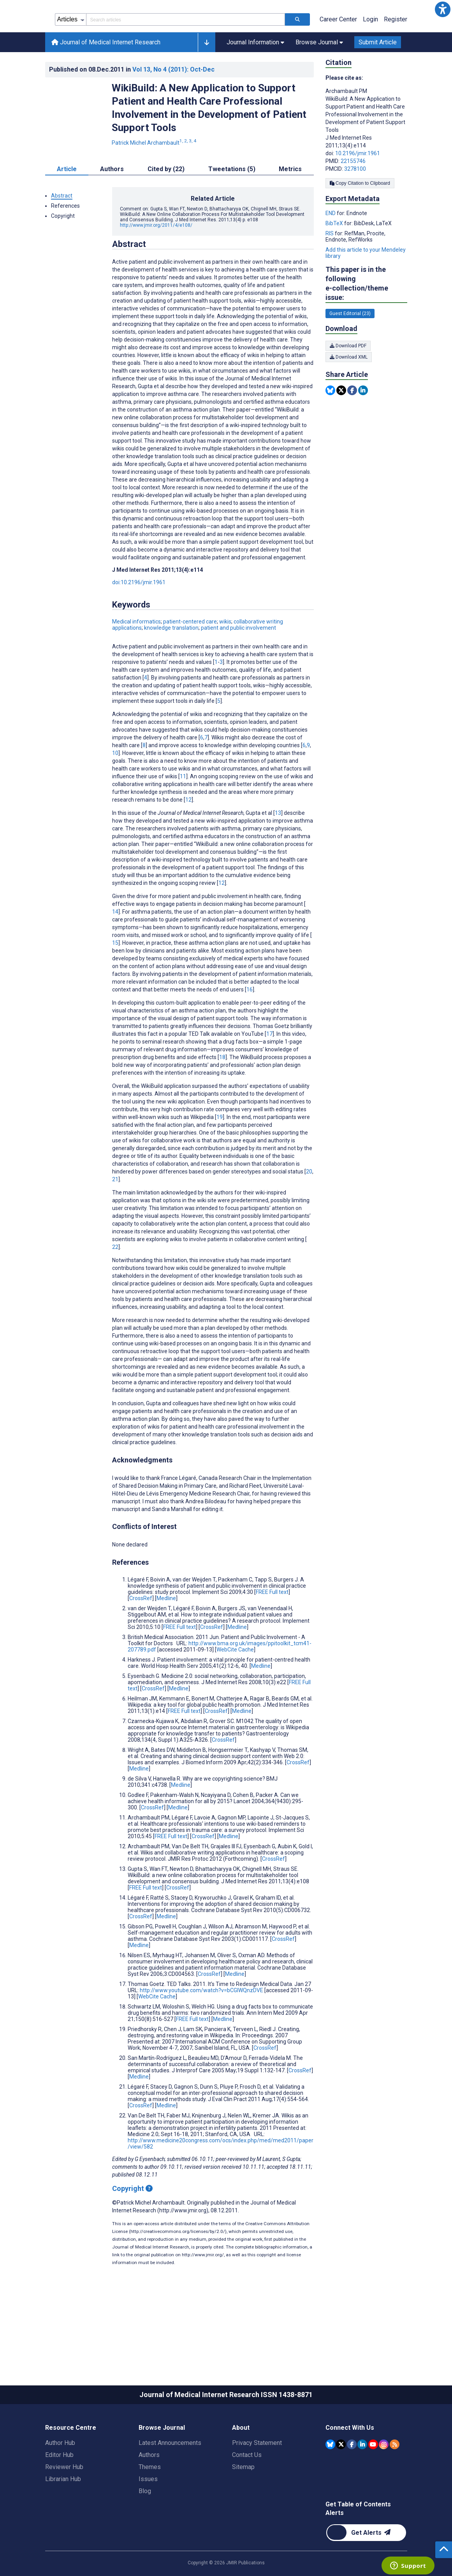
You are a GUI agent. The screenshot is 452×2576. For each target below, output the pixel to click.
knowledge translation (171, 663)
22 (115, 1282)
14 (115, 947)
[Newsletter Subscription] (366, 2567)
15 (115, 978)
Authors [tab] (112, 204)
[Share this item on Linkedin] (363, 425)
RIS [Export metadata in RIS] (330, 268)
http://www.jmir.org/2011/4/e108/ (156, 260)
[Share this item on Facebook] (352, 425)
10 (115, 788)
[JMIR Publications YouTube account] (373, 2479)
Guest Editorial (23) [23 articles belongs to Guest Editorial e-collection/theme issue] (350, 348)
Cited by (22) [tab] (166, 204)
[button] (442, 9)
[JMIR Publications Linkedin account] (362, 2479)
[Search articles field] (185, 54)
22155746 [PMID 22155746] (353, 196)
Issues (148, 2514)
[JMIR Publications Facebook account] (352, 2479)
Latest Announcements (170, 2477)
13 (278, 848)
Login (370, 54)
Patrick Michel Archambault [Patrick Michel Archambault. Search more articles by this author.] (154, 178)
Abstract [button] (61, 231)
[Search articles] (297, 54)
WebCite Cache (235, 1684)
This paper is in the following (366, 318)
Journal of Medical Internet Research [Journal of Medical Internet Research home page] (105, 77)
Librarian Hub (63, 2514)
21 (115, 1214)
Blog (145, 2526)
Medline (166, 1633)
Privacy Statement (257, 2477)
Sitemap (243, 2502)
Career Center (338, 54)
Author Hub (60, 2477)
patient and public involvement (238, 663)
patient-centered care (190, 656)
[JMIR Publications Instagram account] (384, 2479)
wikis (225, 656)
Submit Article (378, 77)
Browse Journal (162, 2462)
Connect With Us (349, 2462)
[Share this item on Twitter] (341, 425)
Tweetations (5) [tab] (231, 204)
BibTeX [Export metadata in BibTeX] (334, 258)
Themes (150, 2502)
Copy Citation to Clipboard (360, 218)
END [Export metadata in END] (331, 248)
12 (188, 835)
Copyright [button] (63, 251)
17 (269, 1069)
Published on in (132, 104)
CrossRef (140, 1633)
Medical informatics (136, 656)
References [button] (65, 241)
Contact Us (247, 2490)
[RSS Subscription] (394, 2479)
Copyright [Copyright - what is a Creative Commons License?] (132, 2223)
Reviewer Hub (64, 2502)
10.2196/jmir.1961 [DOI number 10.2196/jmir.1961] (357, 188)
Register (395, 54)
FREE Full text (272, 1627)
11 (183, 811)
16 (249, 1024)
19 (219, 1152)
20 (309, 1206)
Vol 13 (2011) (173, 104)
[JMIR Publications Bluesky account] (330, 2479)
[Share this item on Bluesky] (330, 425)
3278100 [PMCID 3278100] (355, 204)
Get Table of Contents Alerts (358, 2543)
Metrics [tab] (290, 204)
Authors (149, 2490)
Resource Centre (70, 2462)
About (241, 2462)
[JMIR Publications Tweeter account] (341, 2479)
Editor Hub (59, 2490)
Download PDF (348, 381)
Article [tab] (67, 204)
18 (222, 1092)
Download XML (349, 392)
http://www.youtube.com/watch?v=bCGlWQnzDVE (201, 2025)
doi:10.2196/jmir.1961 (138, 617)
